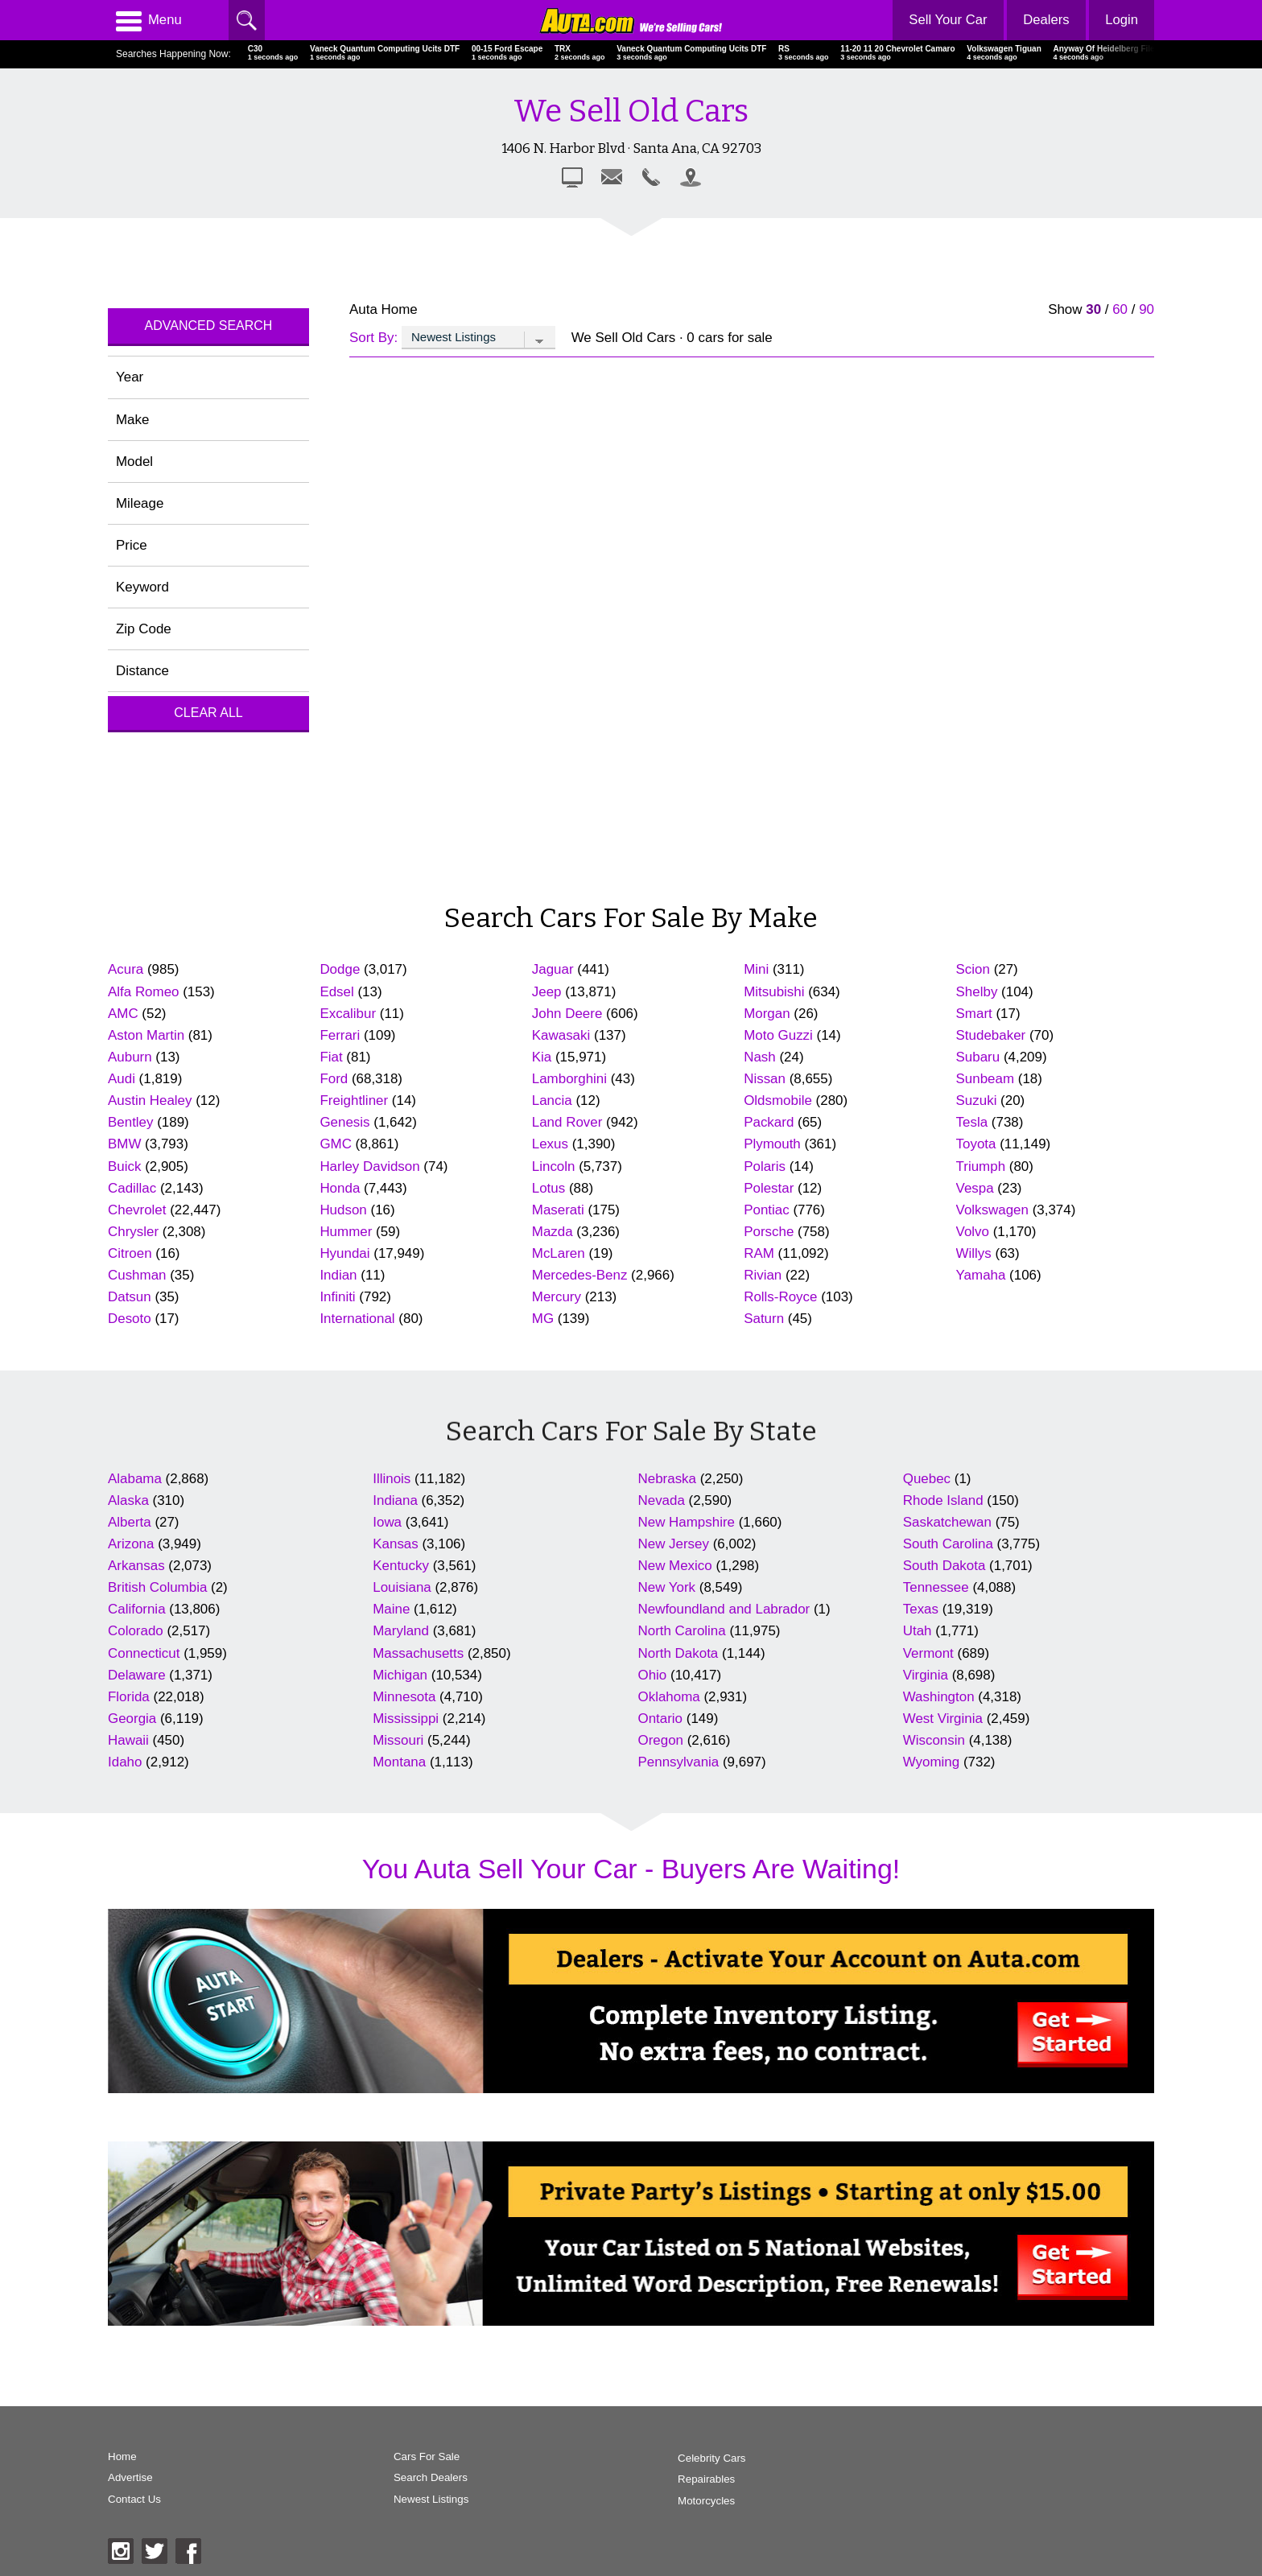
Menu (149, 20)
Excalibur (348, 1013)
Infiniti (337, 1296)
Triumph (981, 1166)
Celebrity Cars (676, 2457)
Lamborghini (569, 1078)
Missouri (398, 1740)
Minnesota (404, 1696)
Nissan (765, 1078)
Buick (124, 1166)
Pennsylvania (679, 1762)
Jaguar (553, 969)
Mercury (556, 1296)
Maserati (558, 1210)
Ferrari (340, 1035)
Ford (334, 1078)
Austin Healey (150, 1100)
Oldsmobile (778, 1100)
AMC (123, 1013)
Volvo (972, 1231)
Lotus (548, 1188)
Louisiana (402, 1587)
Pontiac (767, 1210)
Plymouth (772, 1144)
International (357, 1318)
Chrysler (133, 1231)
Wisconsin (934, 1740)
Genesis (344, 1122)
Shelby (977, 991)
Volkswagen (992, 1210)
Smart (974, 1013)
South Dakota (944, 1565)
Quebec (927, 1478)
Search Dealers (412, 2479)
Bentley (131, 1122)
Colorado (135, 1630)
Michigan (400, 1675)
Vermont (928, 1653)
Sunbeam (985, 1078)
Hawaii (128, 1740)
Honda (340, 1188)
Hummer (346, 1231)
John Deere (567, 1013)
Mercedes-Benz (580, 1275)
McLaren (558, 1253)
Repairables (670, 2479)
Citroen (130, 1253)
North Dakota (678, 1653)
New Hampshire (686, 1522)
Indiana (395, 1500)
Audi (121, 1078)
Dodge (340, 969)
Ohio (652, 1675)
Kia (541, 1057)
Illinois (391, 1478)
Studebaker (991, 1035)
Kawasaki (561, 1035)
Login (1121, 19)
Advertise (130, 2479)
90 (1146, 309)
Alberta (129, 1522)
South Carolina (948, 1544)
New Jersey (673, 1544)
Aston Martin (146, 1035)
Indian (338, 1275)
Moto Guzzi (778, 1035)
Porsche (769, 1231)
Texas (920, 1609)
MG (543, 1318)
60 (1120, 309)
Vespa (975, 1188)
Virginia (925, 1675)
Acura (125, 969)
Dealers (1044, 19)
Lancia (552, 1100)
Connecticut (143, 1653)
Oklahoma (669, 1696)
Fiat (331, 1057)
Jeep (547, 991)
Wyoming (931, 1762)
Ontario (660, 1718)
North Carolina (682, 1630)
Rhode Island (943, 1500)
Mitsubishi (774, 991)
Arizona (131, 1544)
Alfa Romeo (143, 991)
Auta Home (383, 309)
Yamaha (981, 1275)
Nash (760, 1057)
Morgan (767, 1013)
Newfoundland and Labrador (724, 1609)
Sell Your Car (946, 19)
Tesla (972, 1122)
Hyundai (344, 1253)
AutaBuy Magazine (1041, 2494)
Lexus (550, 1144)
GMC (336, 1144)
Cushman (137, 1275)
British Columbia (157, 1587)
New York (667, 1587)
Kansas (396, 1544)
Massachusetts (418, 1653)
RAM (759, 1253)
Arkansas (136, 1565)
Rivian (763, 1275)
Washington (939, 1696)
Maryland (401, 1630)
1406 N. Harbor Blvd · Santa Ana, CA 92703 (631, 148)
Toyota (976, 1144)
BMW (124, 1144)
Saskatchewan (947, 1522)
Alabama (135, 1478)
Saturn (764, 1318)
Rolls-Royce (780, 1296)
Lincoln (553, 1166)
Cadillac (132, 1188)
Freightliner (354, 1100)
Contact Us (135, 2501)
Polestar (769, 1188)
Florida (129, 1696)
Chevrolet (137, 1210)
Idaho (125, 1762)
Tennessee (936, 1587)
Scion (973, 969)
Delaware (137, 1675)
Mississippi (406, 1718)
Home (122, 2457)
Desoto (129, 1318)
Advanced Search (209, 325)
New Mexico (675, 1565)
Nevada (661, 1500)
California (137, 1609)
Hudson (343, 1210)
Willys (974, 1253)
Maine (391, 1609)
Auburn (130, 1057)
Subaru (978, 1057)
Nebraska (667, 1478)
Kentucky (401, 1565)
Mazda (552, 1231)
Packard (769, 1122)
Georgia (132, 1718)
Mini (756, 969)
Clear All (208, 712)
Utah (917, 1630)
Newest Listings (413, 2501)
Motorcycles (670, 2501)
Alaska (128, 1500)
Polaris (765, 1166)
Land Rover (567, 1122)
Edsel (336, 991)
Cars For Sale (409, 2457)
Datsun (129, 1296)
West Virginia (943, 1718)
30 (1093, 309)
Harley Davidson (369, 1166)
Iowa (387, 1522)
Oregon (661, 1740)
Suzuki (976, 1100)
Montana (399, 1762)
